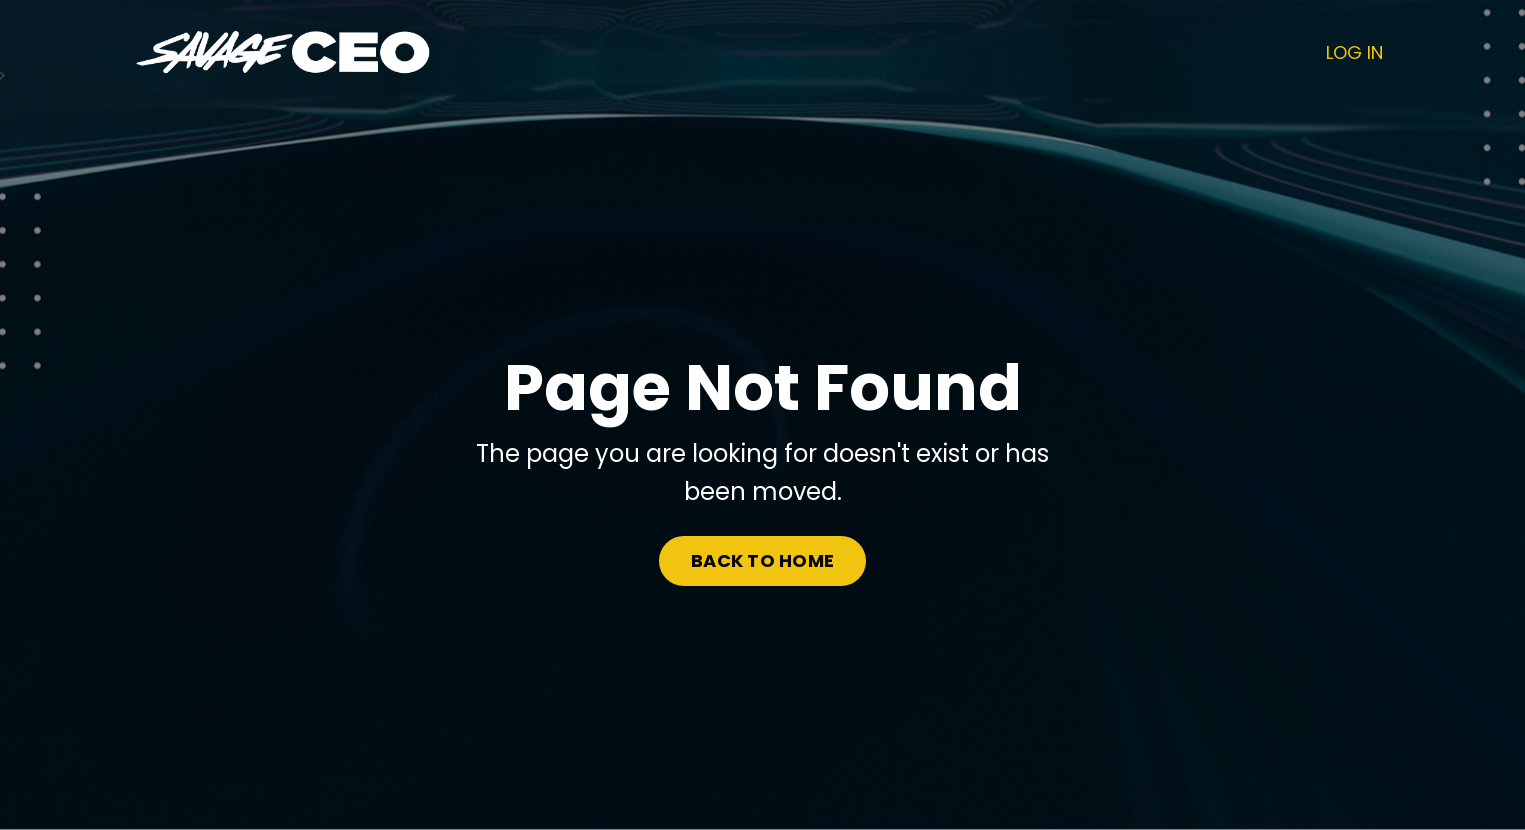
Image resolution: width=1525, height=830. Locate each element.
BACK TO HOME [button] (762, 560)
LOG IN (1354, 52)
